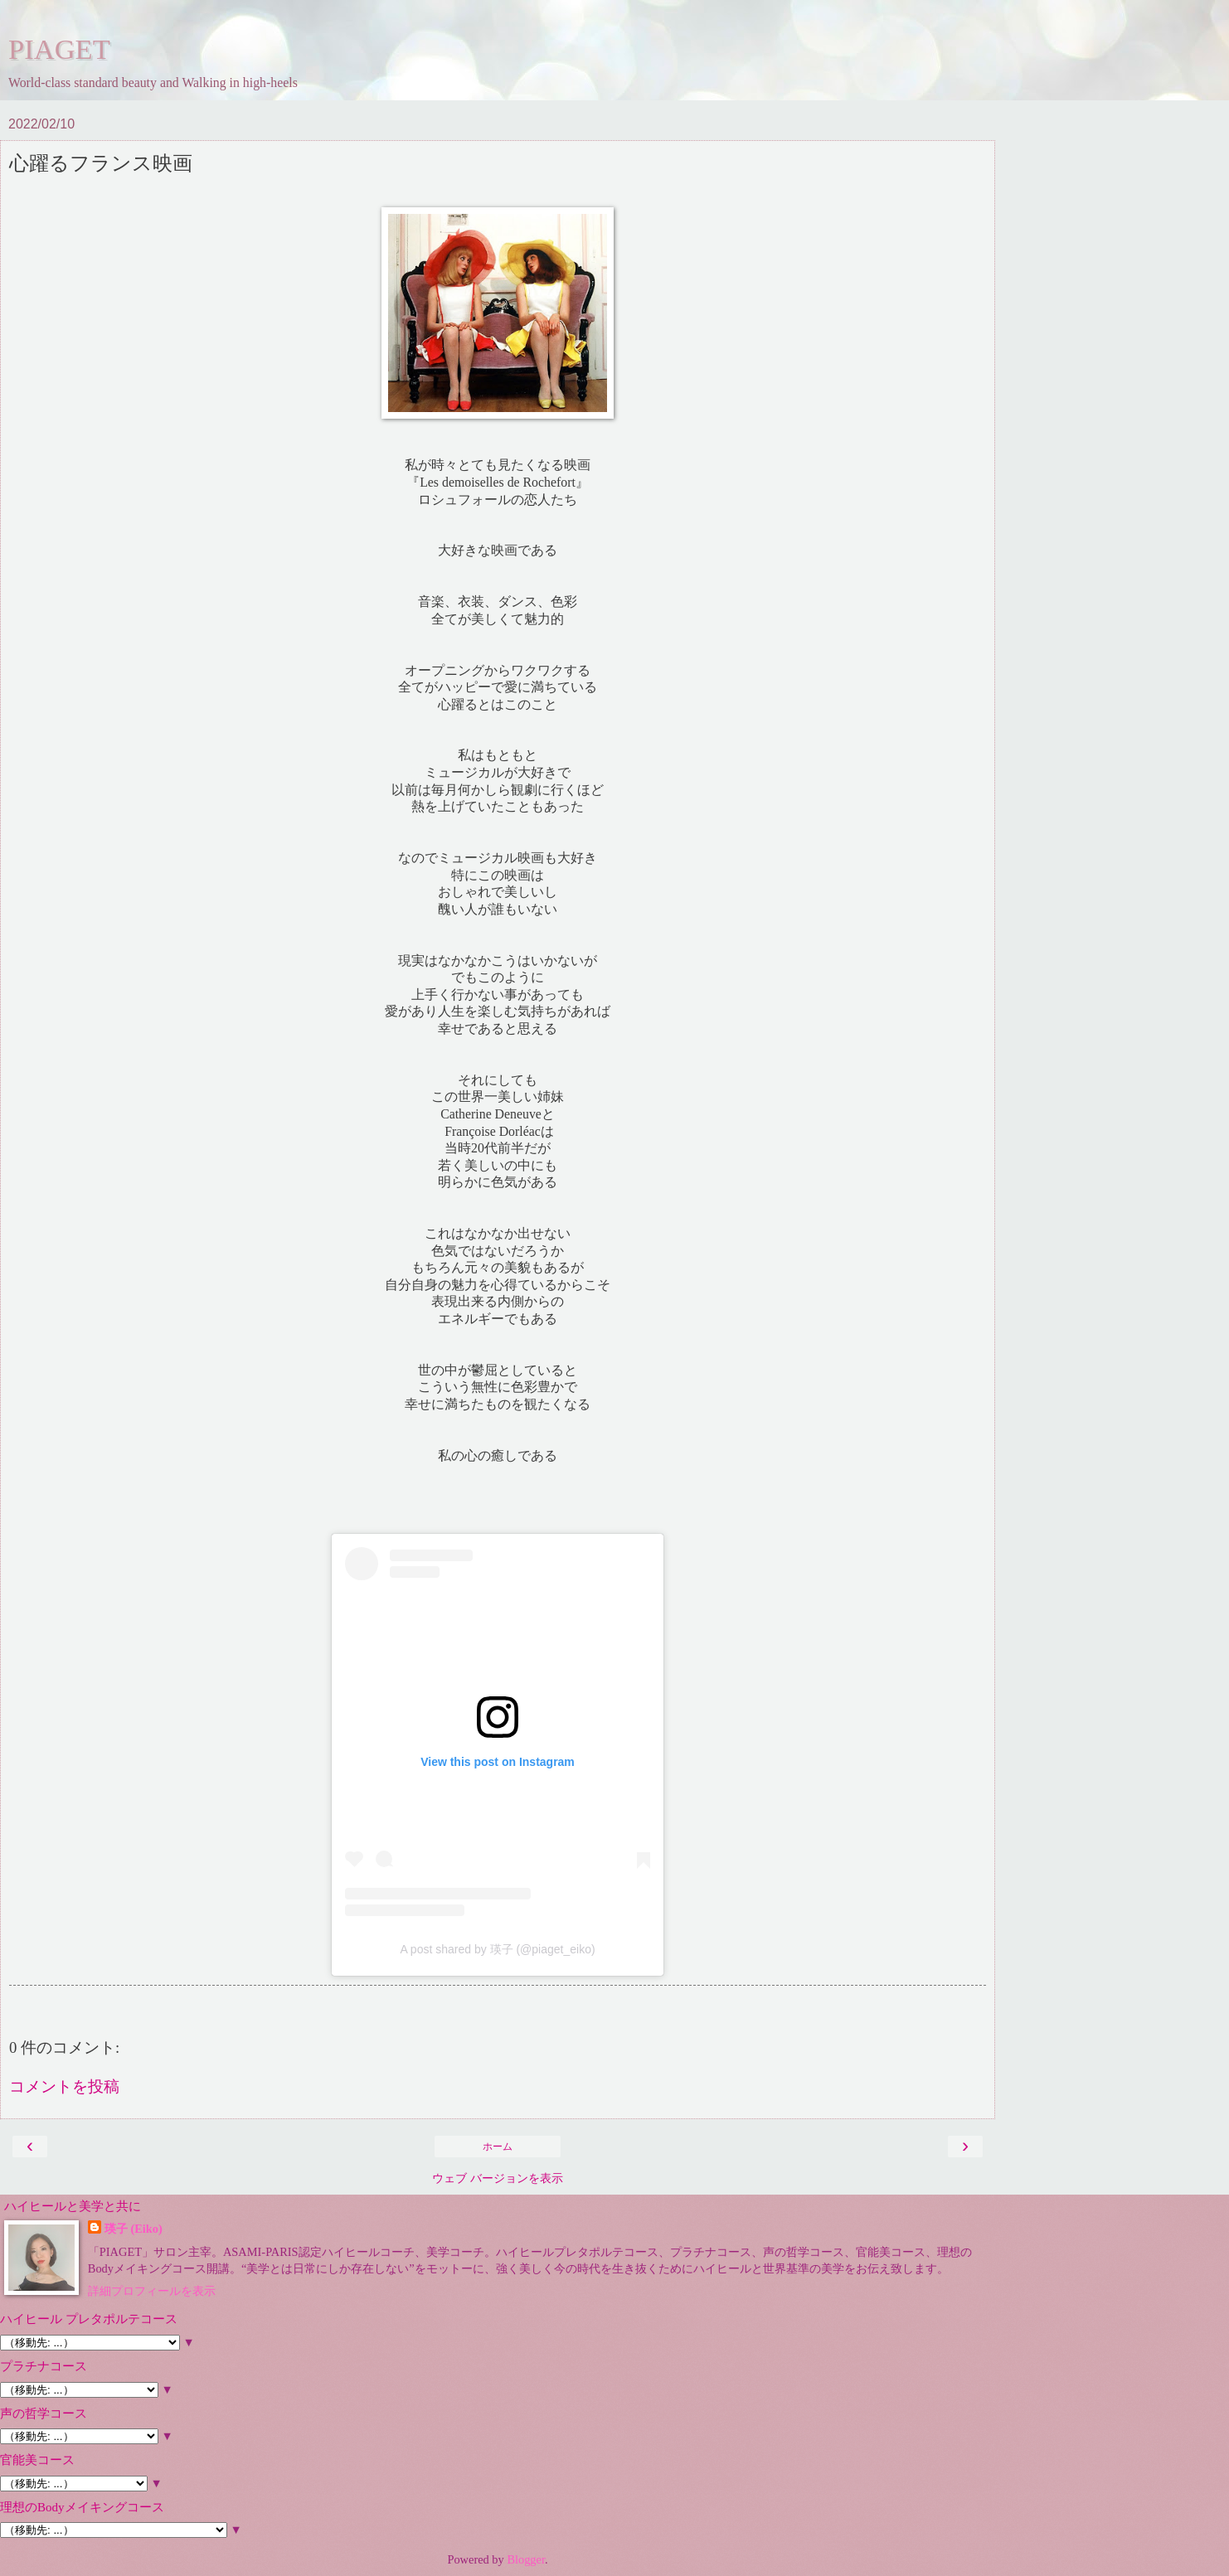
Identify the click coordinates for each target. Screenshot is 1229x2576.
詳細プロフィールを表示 (152, 2290)
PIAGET (59, 49)
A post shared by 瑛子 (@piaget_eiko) (497, 1949)
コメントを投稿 (64, 2086)
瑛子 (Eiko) (133, 2228)
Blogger (526, 2559)
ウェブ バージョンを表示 (497, 2178)
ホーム (497, 2146)
